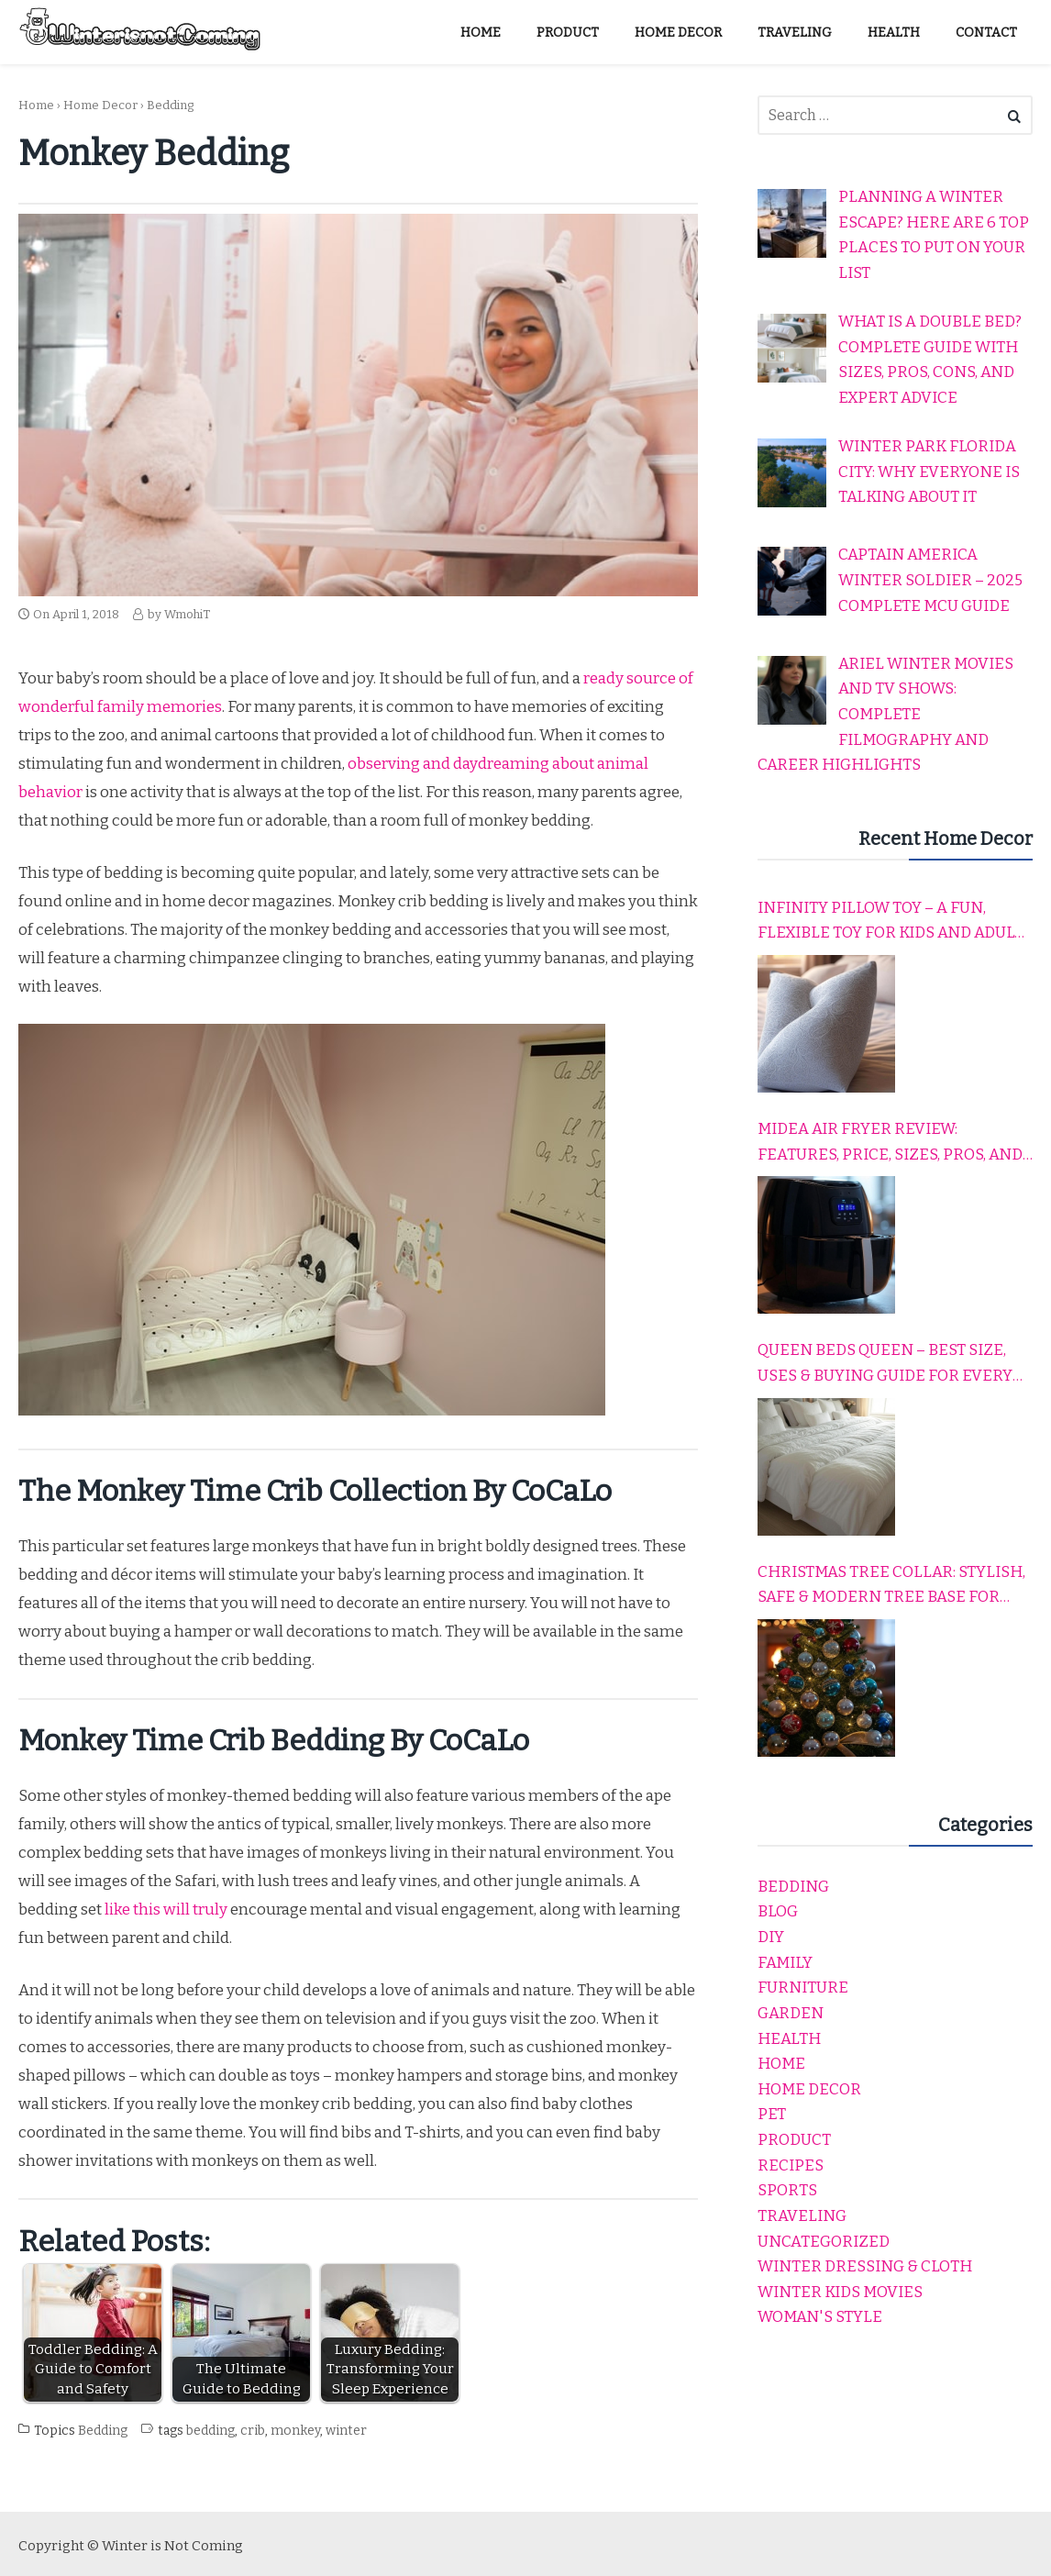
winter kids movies (840, 2292)
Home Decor (100, 105)
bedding (210, 2430)
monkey (295, 2430)
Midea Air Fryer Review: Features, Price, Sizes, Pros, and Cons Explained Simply (890, 1143)
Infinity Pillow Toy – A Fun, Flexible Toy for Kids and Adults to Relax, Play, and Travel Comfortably (895, 922)
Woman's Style (820, 2316)
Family (785, 1962)
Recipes (791, 2165)
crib (252, 2430)
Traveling (802, 2216)
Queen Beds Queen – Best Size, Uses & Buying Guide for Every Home (885, 1364)
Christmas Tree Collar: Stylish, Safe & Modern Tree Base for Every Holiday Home (891, 1586)
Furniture (803, 1987)
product (794, 2139)
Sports (787, 2190)
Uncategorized (824, 2241)
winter (346, 2430)
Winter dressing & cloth (865, 2266)
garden (791, 2013)
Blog (778, 1911)
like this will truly (166, 1909)
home (781, 2063)
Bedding (170, 105)
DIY (771, 1937)
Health (789, 2039)
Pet (772, 2114)
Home (36, 105)
